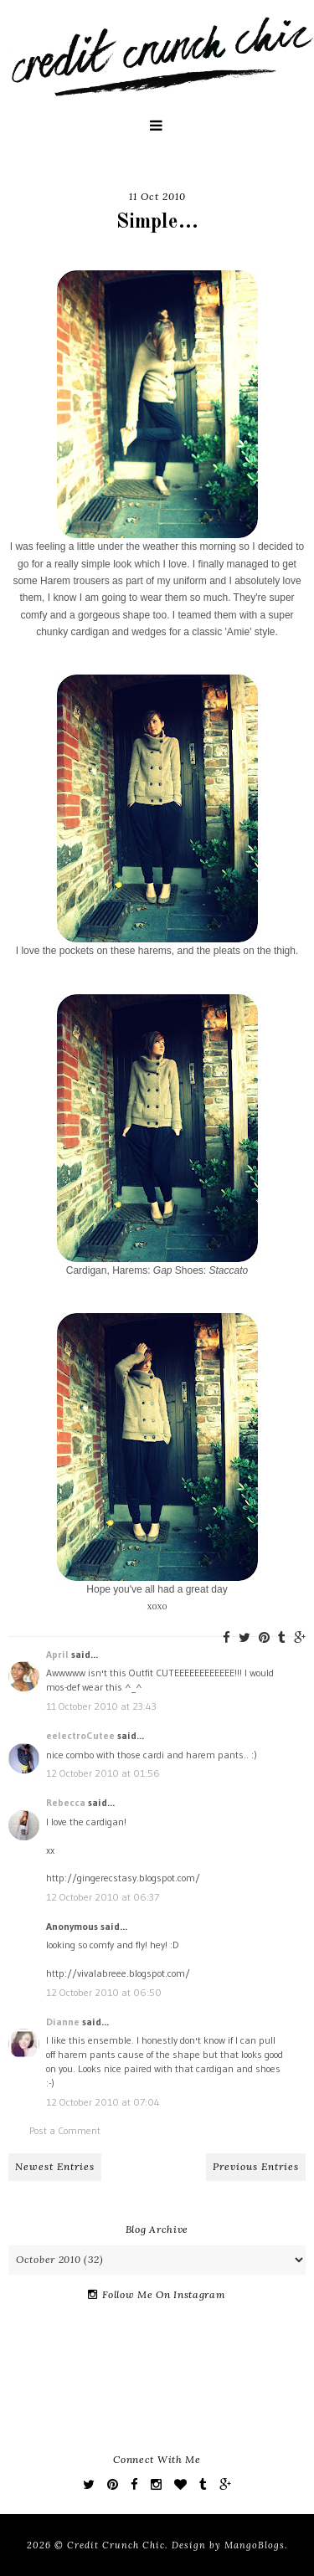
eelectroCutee (80, 1735)
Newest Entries (55, 2166)
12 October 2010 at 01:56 (103, 1773)
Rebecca (65, 1802)
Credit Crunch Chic (116, 2545)
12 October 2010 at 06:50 (104, 1992)
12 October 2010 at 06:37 (102, 1897)
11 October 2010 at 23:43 (101, 1706)
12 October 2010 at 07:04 (103, 2102)
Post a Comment (64, 2130)
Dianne (63, 2021)
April (57, 1654)
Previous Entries (256, 2166)
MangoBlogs (254, 2545)
